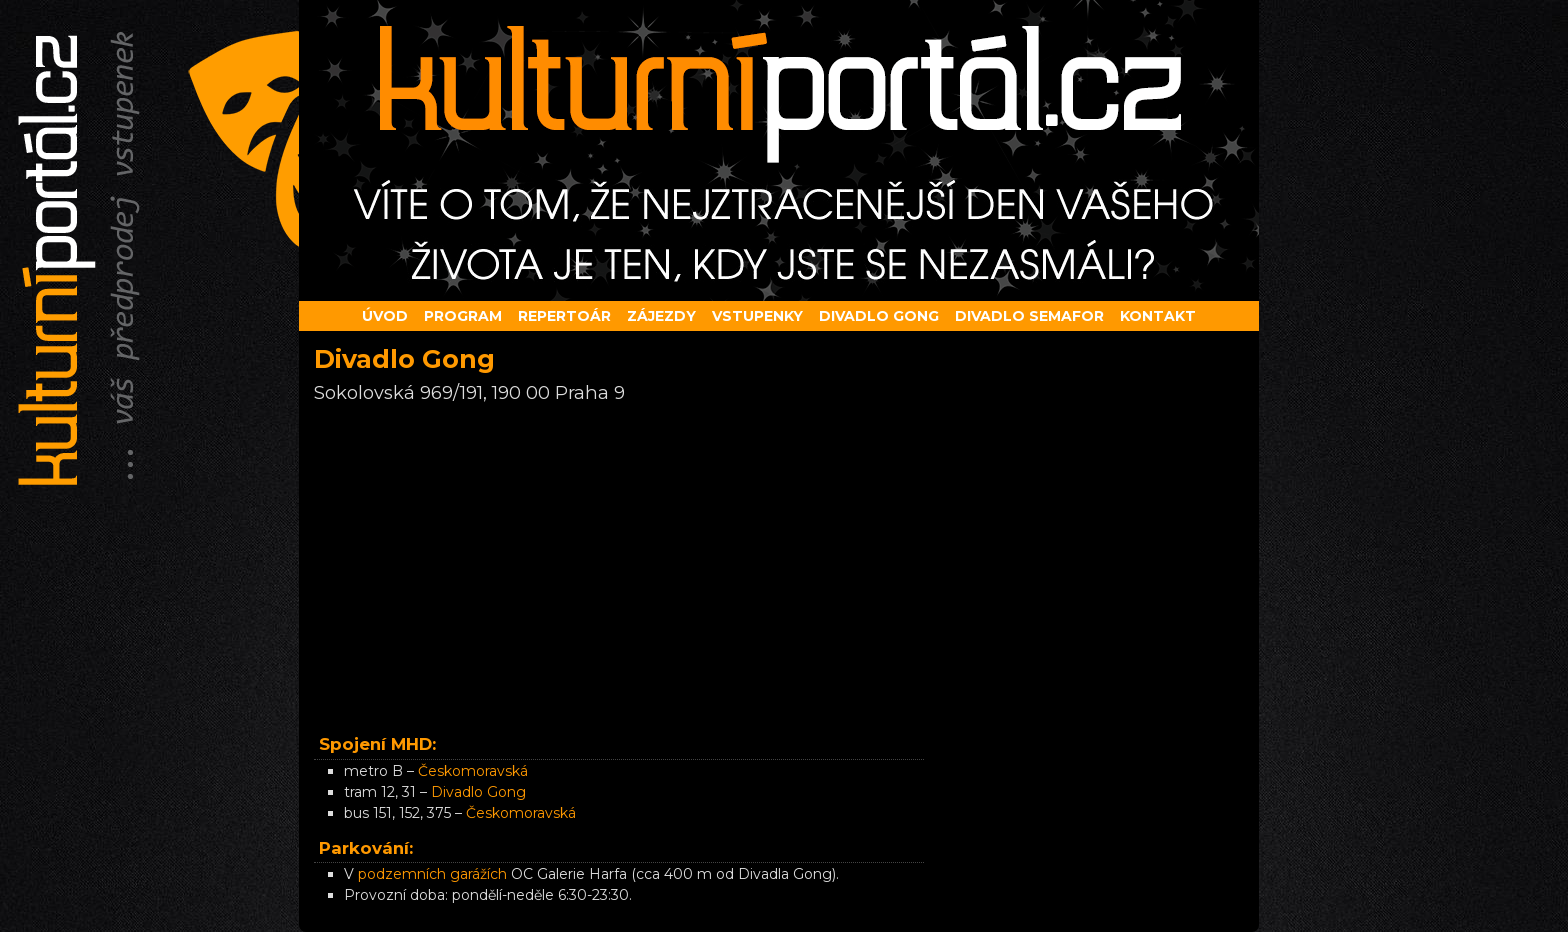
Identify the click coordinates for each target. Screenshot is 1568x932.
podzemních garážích (432, 874)
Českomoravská (473, 771)
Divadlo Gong (478, 792)
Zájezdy (661, 316)
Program (463, 316)
